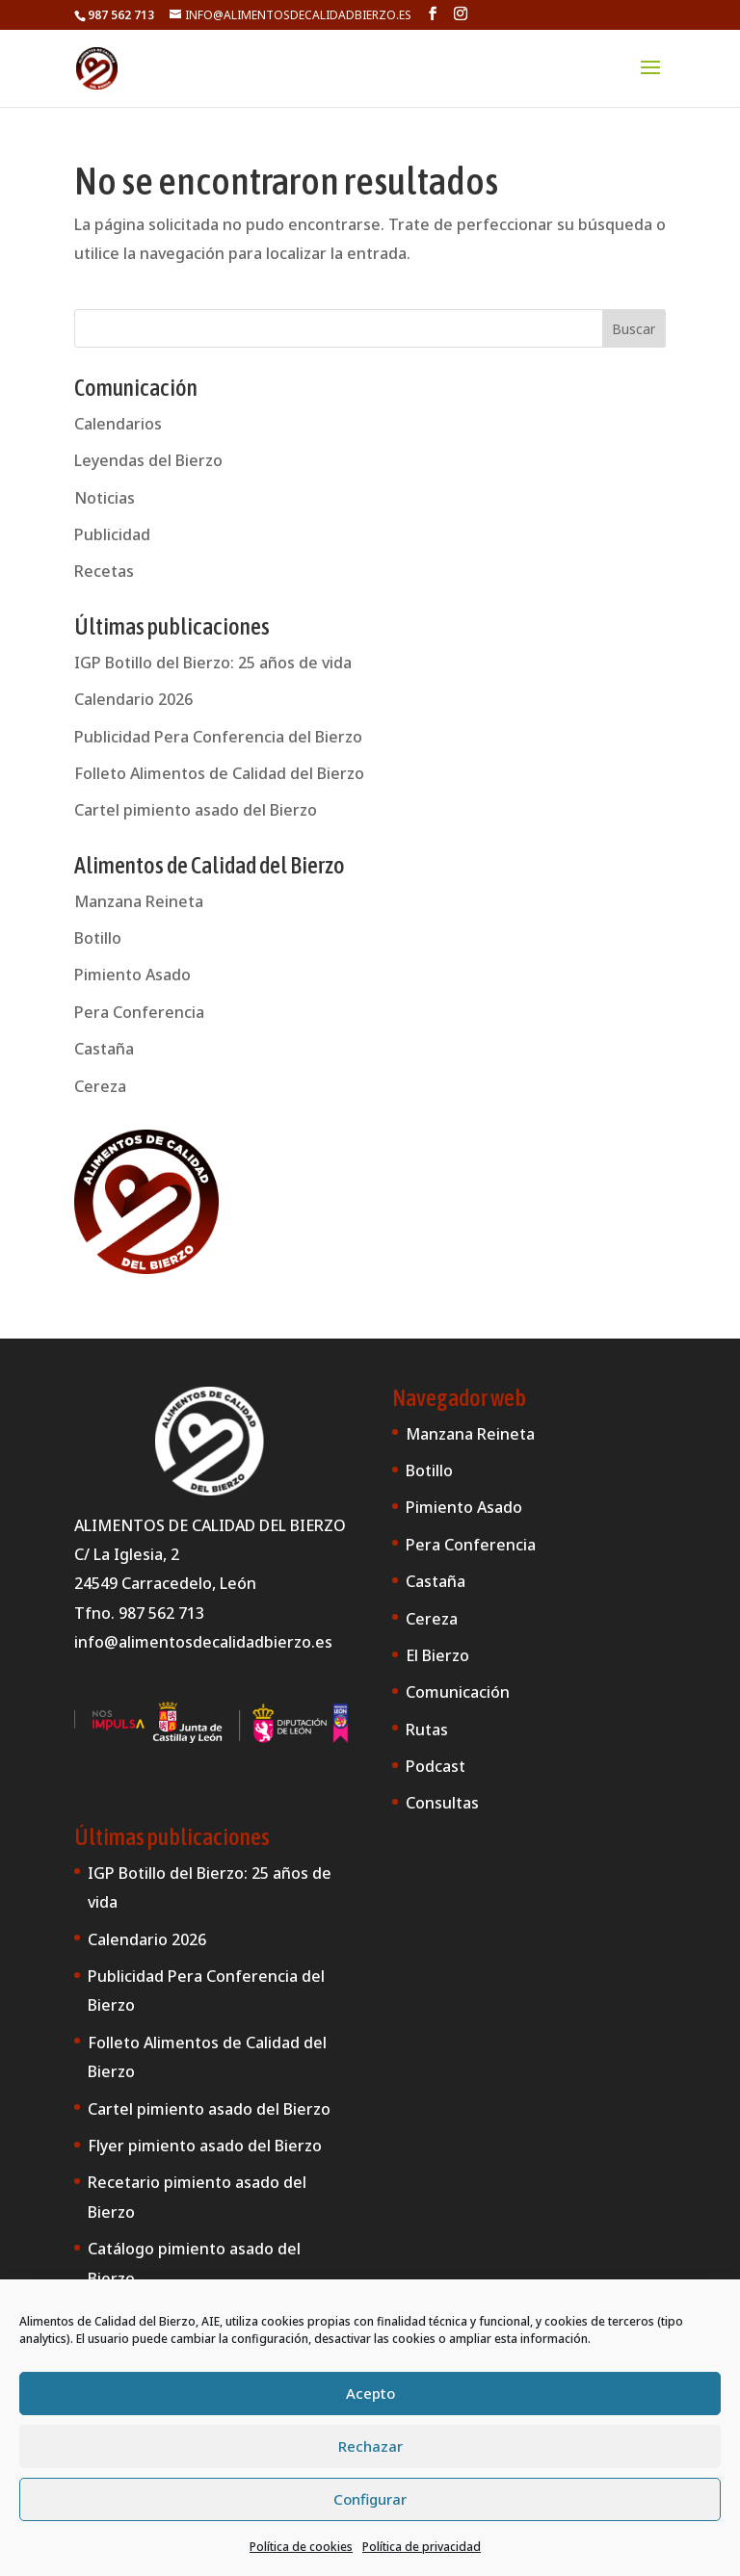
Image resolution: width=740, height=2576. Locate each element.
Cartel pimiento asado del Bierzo (195, 809)
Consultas (442, 1802)
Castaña (104, 1048)
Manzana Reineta (138, 901)
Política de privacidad (421, 2546)
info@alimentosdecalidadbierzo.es (203, 1641)
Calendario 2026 (133, 699)
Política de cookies (301, 2546)
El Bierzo (437, 1655)
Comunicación (458, 1692)
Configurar (370, 2499)
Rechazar (370, 2446)
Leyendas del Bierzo (148, 460)
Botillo (97, 938)
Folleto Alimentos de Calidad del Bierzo (219, 773)
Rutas (427, 1729)
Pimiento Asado (132, 974)
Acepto (370, 2393)
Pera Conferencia (139, 1012)
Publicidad (112, 534)
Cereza (100, 1086)
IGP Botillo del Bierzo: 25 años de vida (213, 662)
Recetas (104, 571)
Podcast (435, 1766)
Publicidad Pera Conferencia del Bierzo (218, 736)
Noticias (104, 497)
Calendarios (118, 423)
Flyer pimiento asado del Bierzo (205, 2145)
